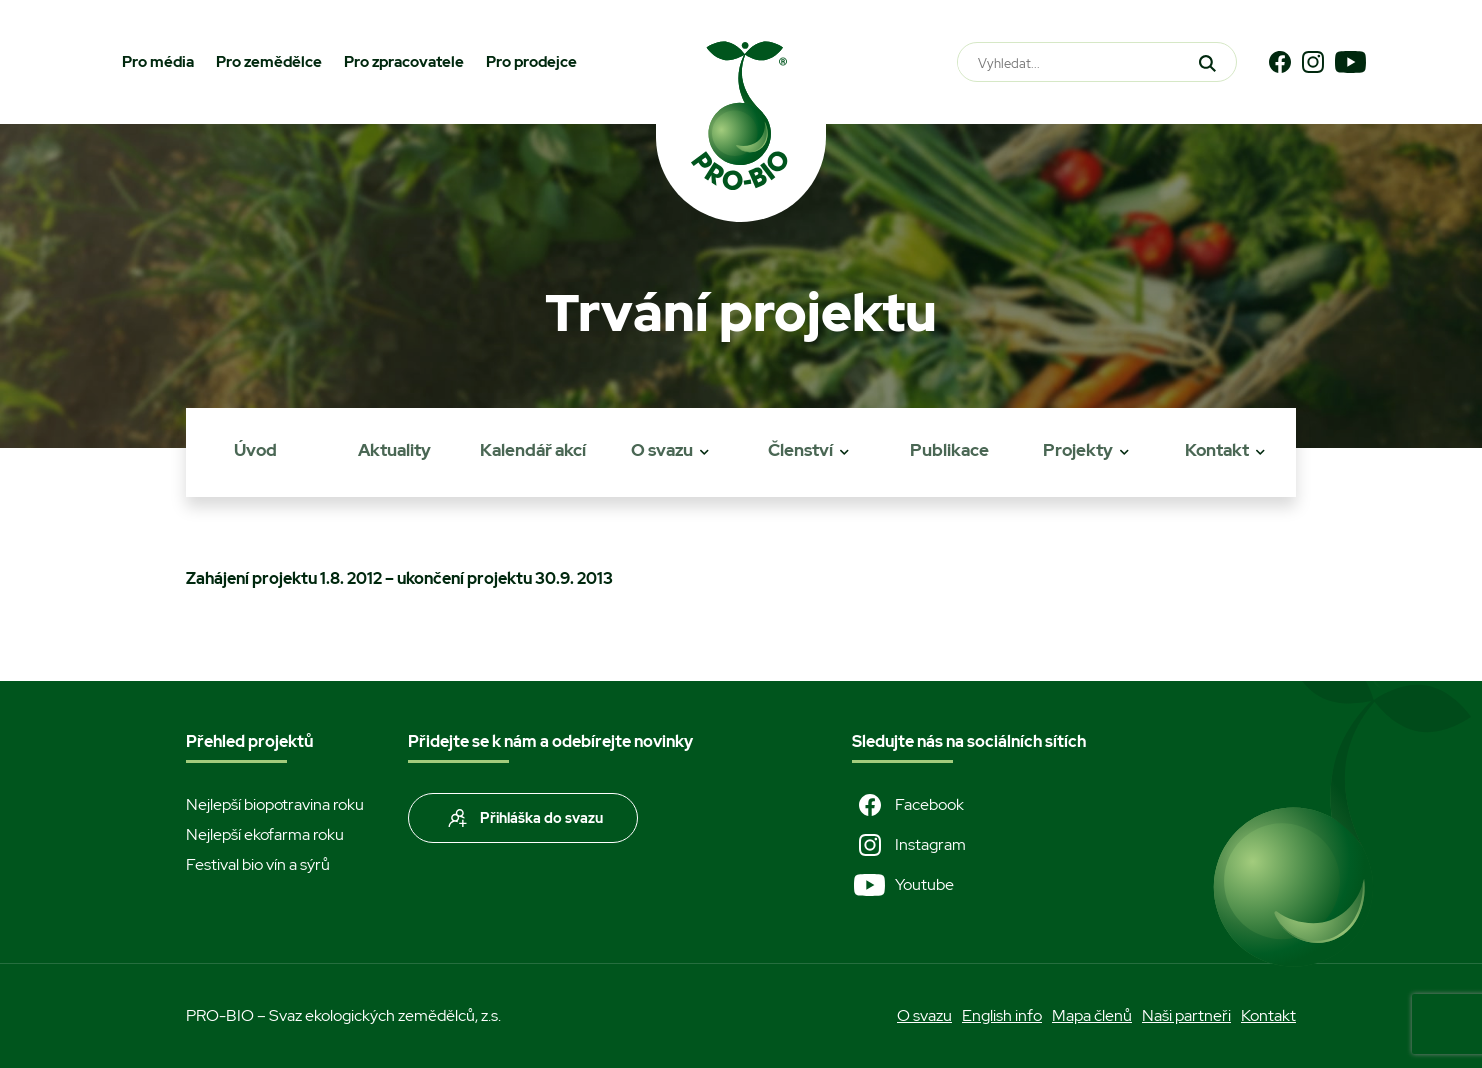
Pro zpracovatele (404, 62)
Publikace (949, 450)
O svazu (662, 450)
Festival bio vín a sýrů (258, 864)
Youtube (903, 885)
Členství (800, 450)
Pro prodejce (531, 62)
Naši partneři (1186, 1015)
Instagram (909, 845)
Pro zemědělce (269, 62)
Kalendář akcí (533, 450)
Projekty (1078, 450)
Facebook (908, 805)
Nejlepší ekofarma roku (265, 834)
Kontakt (1217, 450)
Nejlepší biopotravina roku (275, 804)
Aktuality (394, 450)
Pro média (158, 62)
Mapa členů (1092, 1015)
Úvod (255, 450)
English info (1002, 1015)
